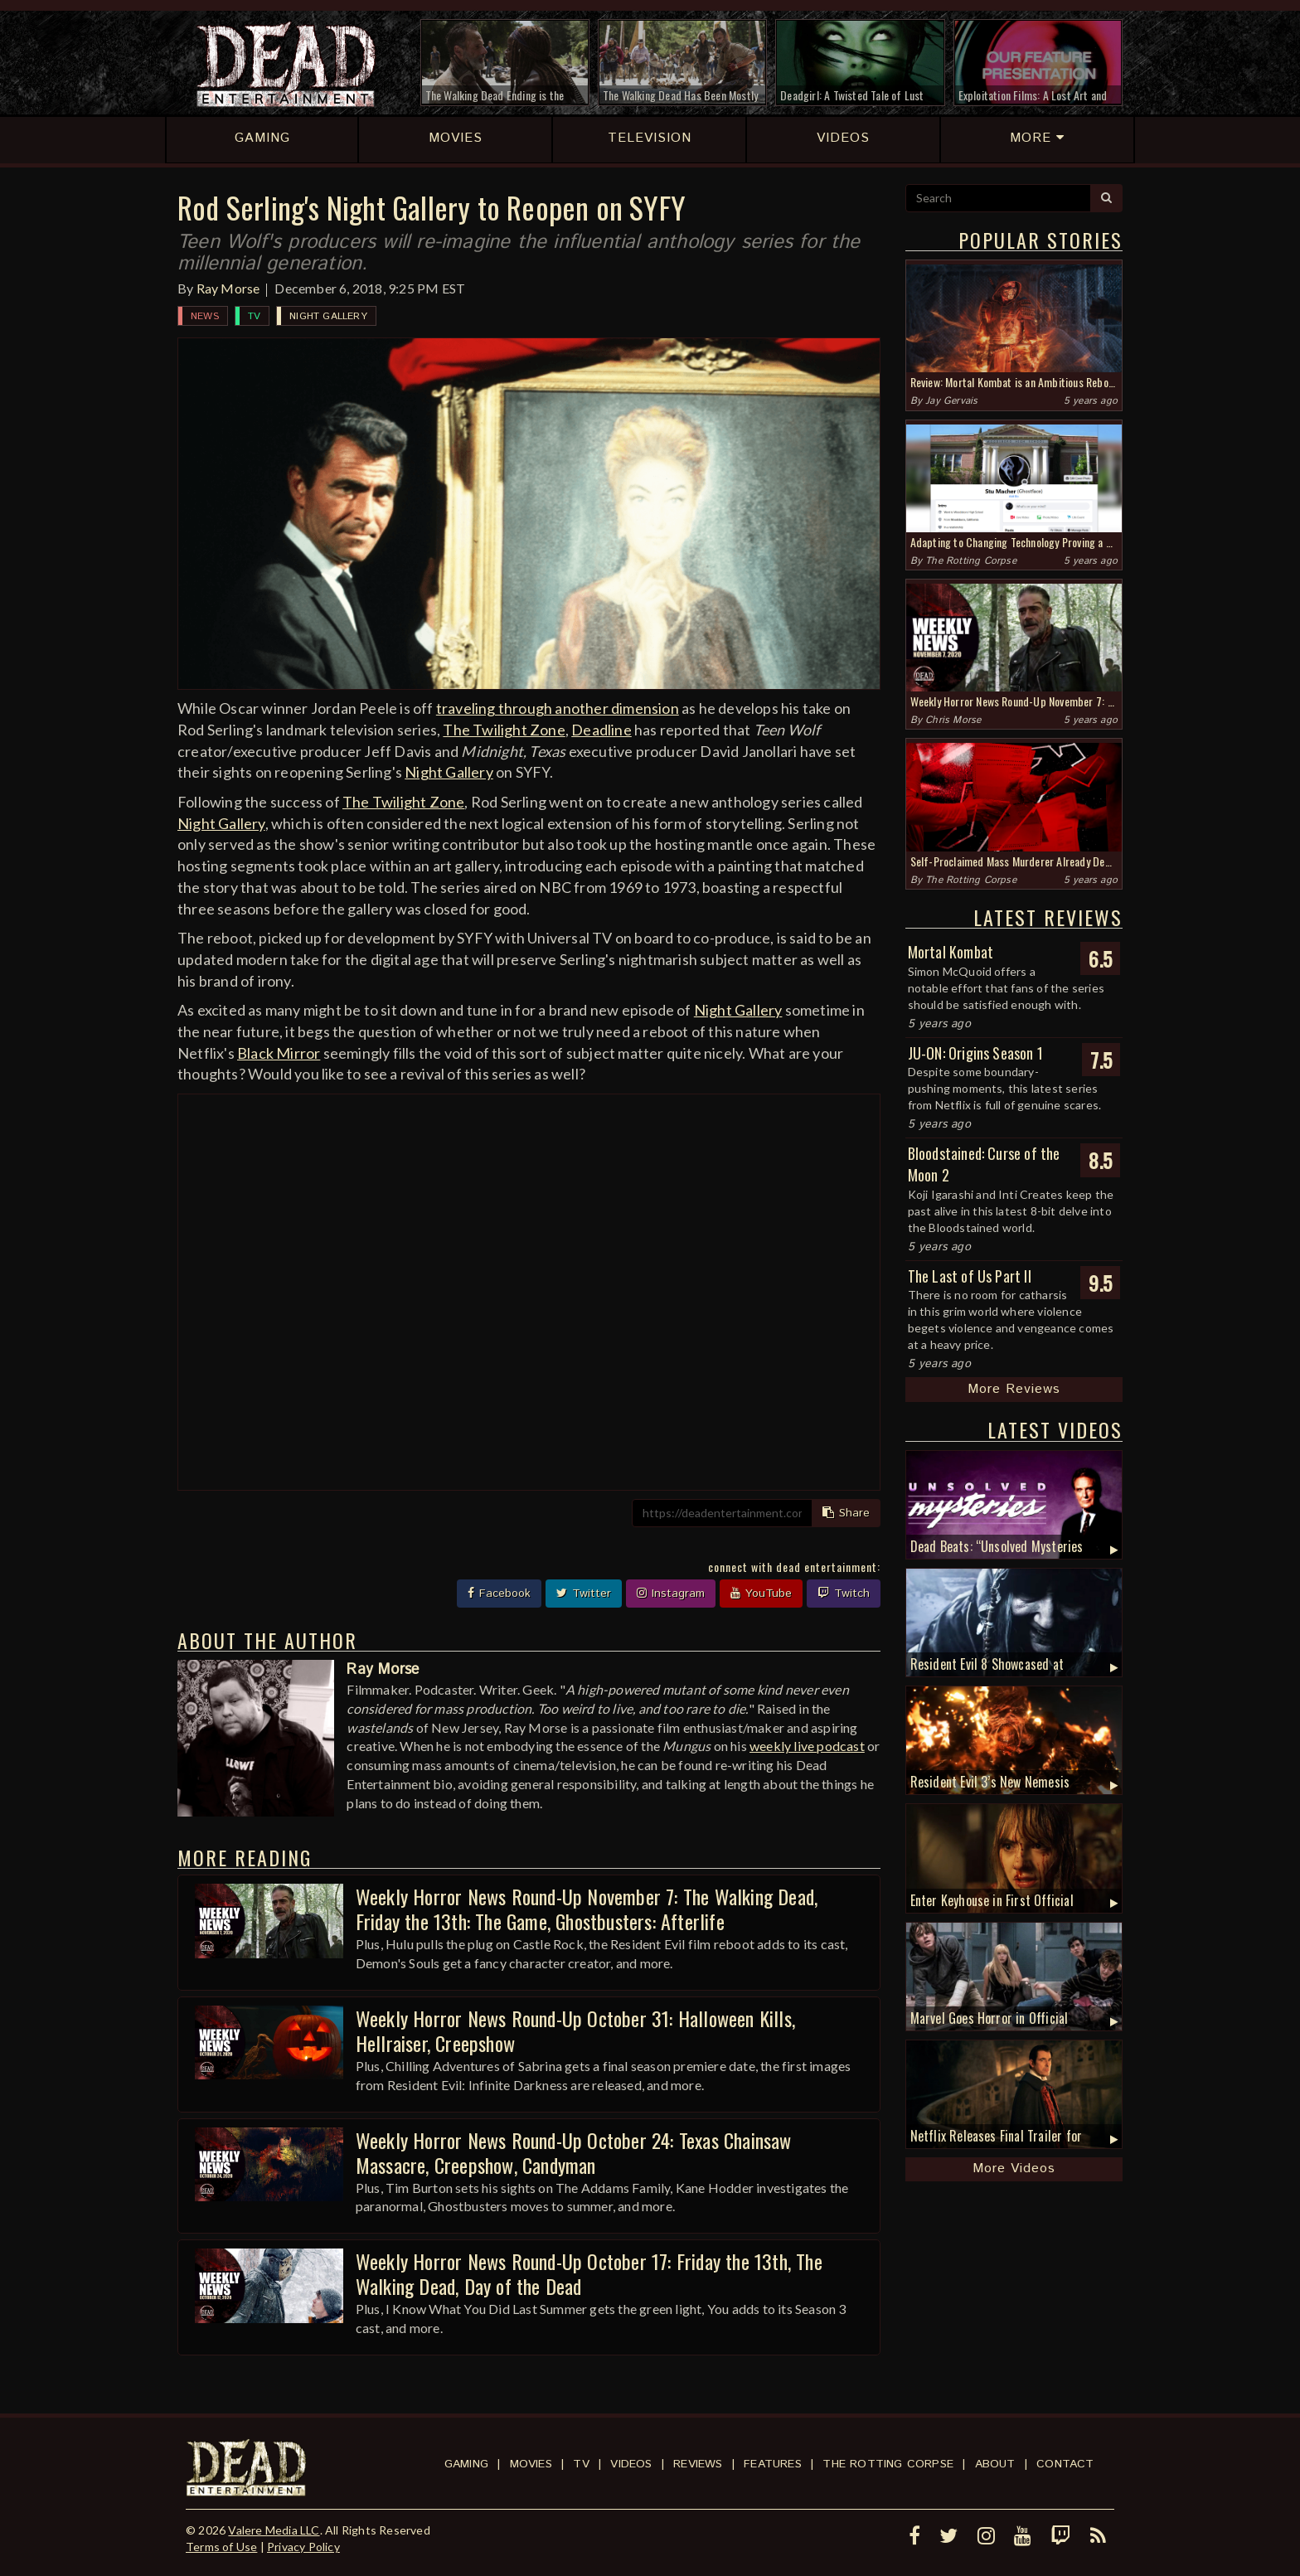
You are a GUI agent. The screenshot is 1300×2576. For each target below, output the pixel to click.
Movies (531, 2464)
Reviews (697, 2464)
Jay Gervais (951, 401)
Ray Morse (228, 288)
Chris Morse (953, 720)
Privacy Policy (303, 2547)
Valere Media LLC (273, 2530)
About (995, 2464)
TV (254, 316)
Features (773, 2464)
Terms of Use (221, 2547)
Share (846, 1513)
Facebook (499, 1593)
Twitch (843, 1593)
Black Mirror (278, 1053)
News (205, 316)
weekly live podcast (807, 1746)
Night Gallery (328, 316)
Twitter (583, 1593)
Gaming (466, 2464)
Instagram (671, 1593)
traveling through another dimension (557, 708)
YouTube (761, 1593)
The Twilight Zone (504, 729)
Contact (1065, 2464)
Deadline (601, 729)
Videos (631, 2464)
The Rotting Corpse (970, 561)
